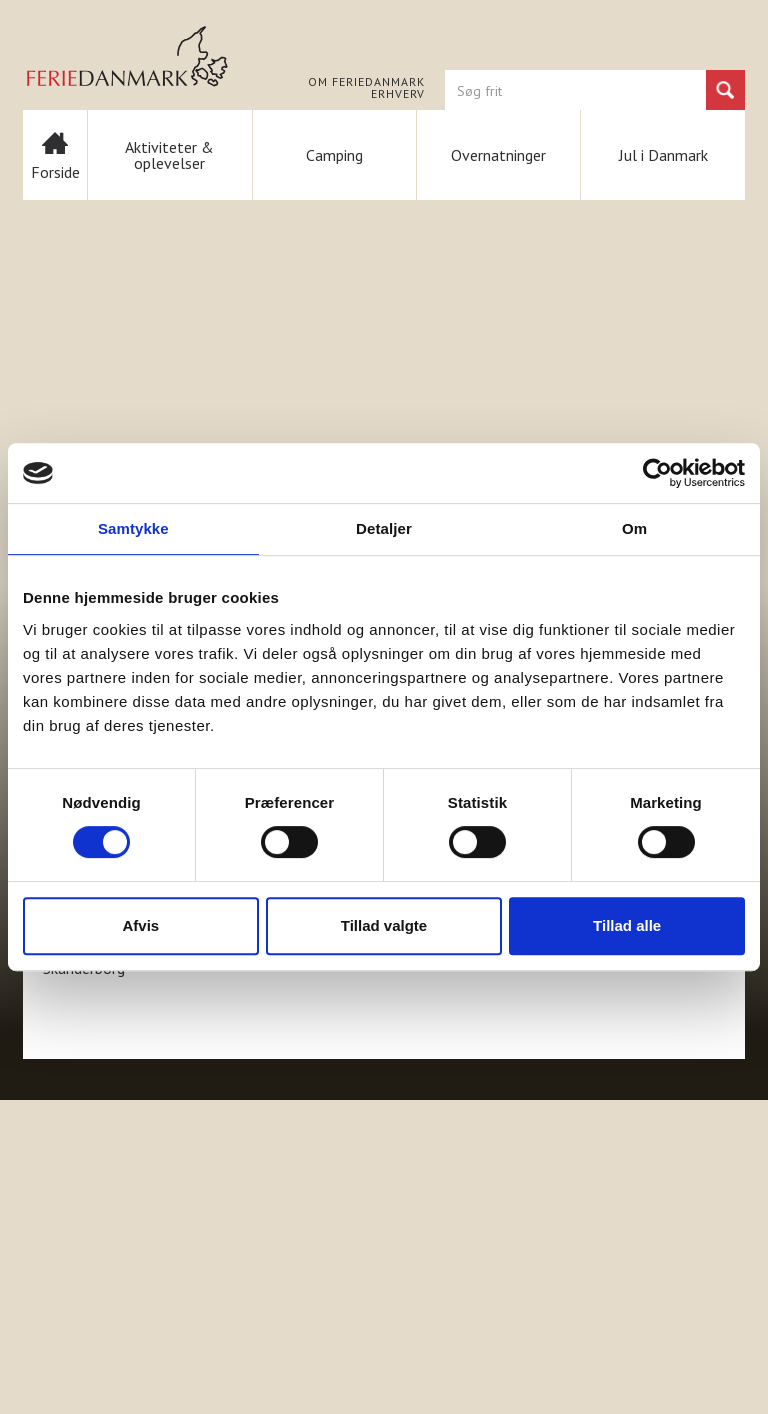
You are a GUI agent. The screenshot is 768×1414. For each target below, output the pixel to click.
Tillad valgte (384, 925)
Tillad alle (627, 925)
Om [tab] (634, 528)
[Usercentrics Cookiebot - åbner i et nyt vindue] (657, 473)
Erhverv (398, 94)
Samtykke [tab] (133, 528)
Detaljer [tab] (384, 528)
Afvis (140, 925)
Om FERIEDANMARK (366, 82)
